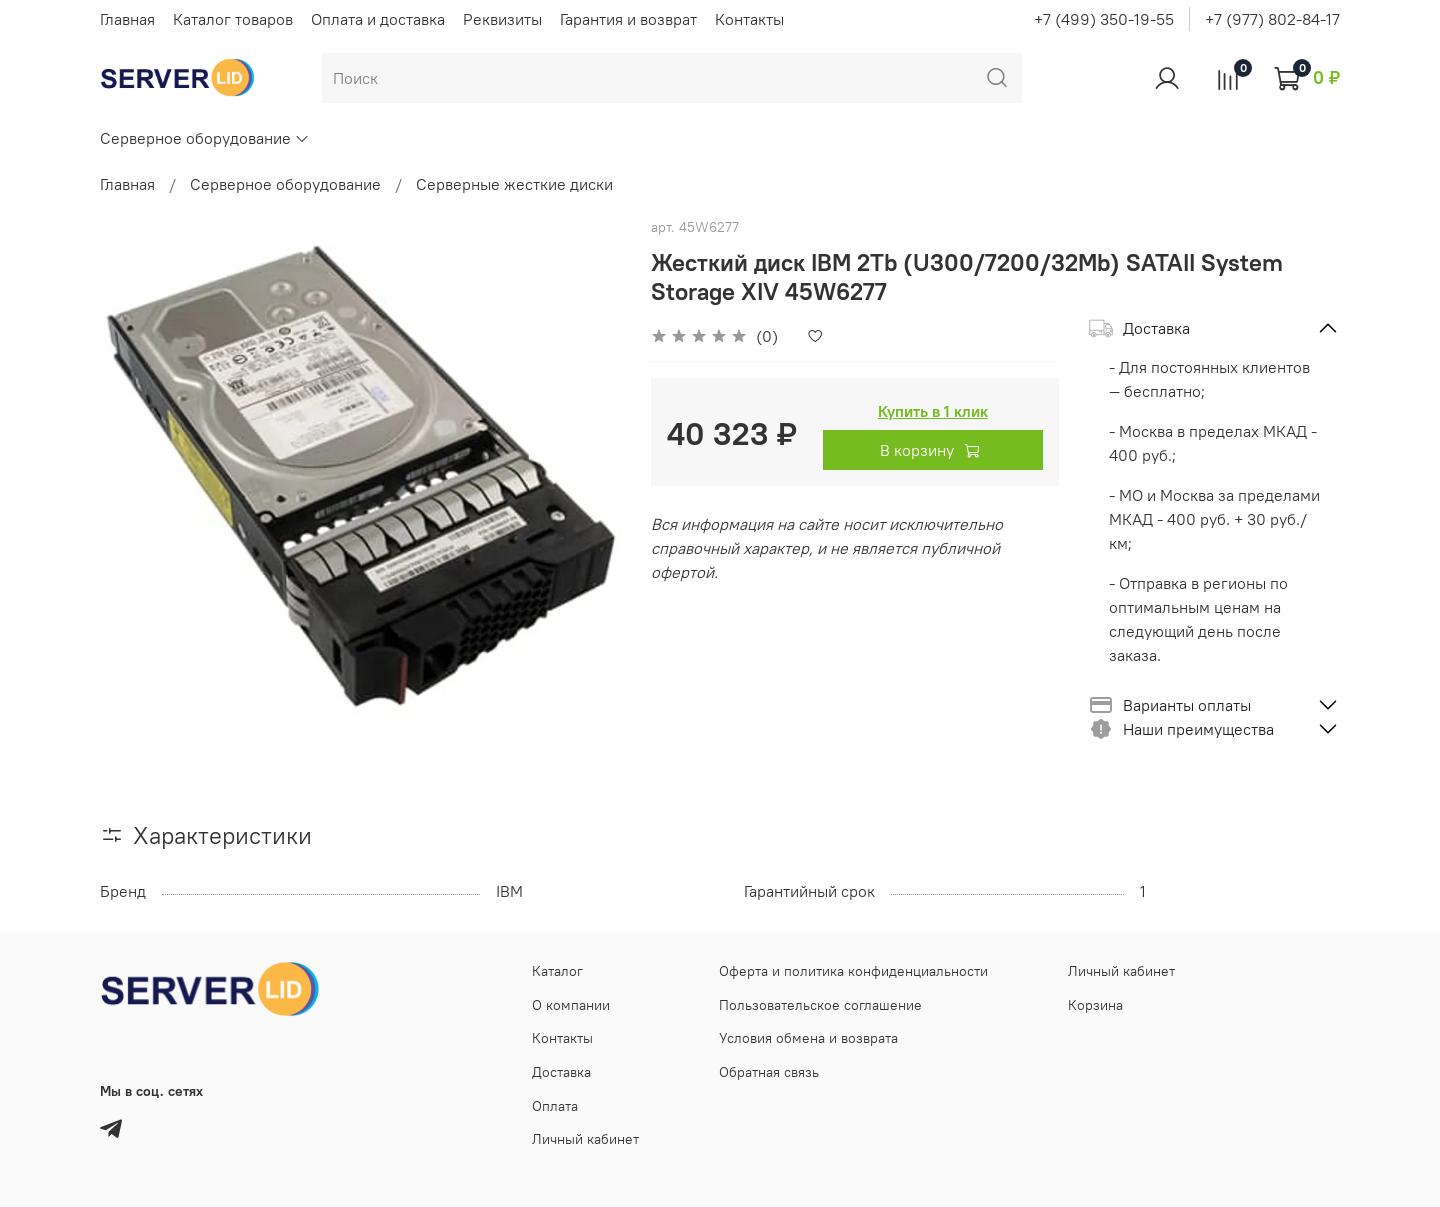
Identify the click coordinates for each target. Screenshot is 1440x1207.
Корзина (1095, 1005)
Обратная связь (769, 1072)
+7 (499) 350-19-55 (1104, 19)
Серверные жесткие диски (514, 184)
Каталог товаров (233, 19)
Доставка (561, 1072)
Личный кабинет (585, 1139)
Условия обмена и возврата (808, 1038)
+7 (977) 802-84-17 (1272, 19)
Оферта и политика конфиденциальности (853, 971)
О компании (571, 1005)
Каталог (557, 971)
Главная (127, 19)
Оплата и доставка (378, 19)
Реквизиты (502, 19)
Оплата (555, 1106)
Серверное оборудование (205, 138)
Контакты (749, 19)
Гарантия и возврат (628, 19)
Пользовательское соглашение (820, 1005)
